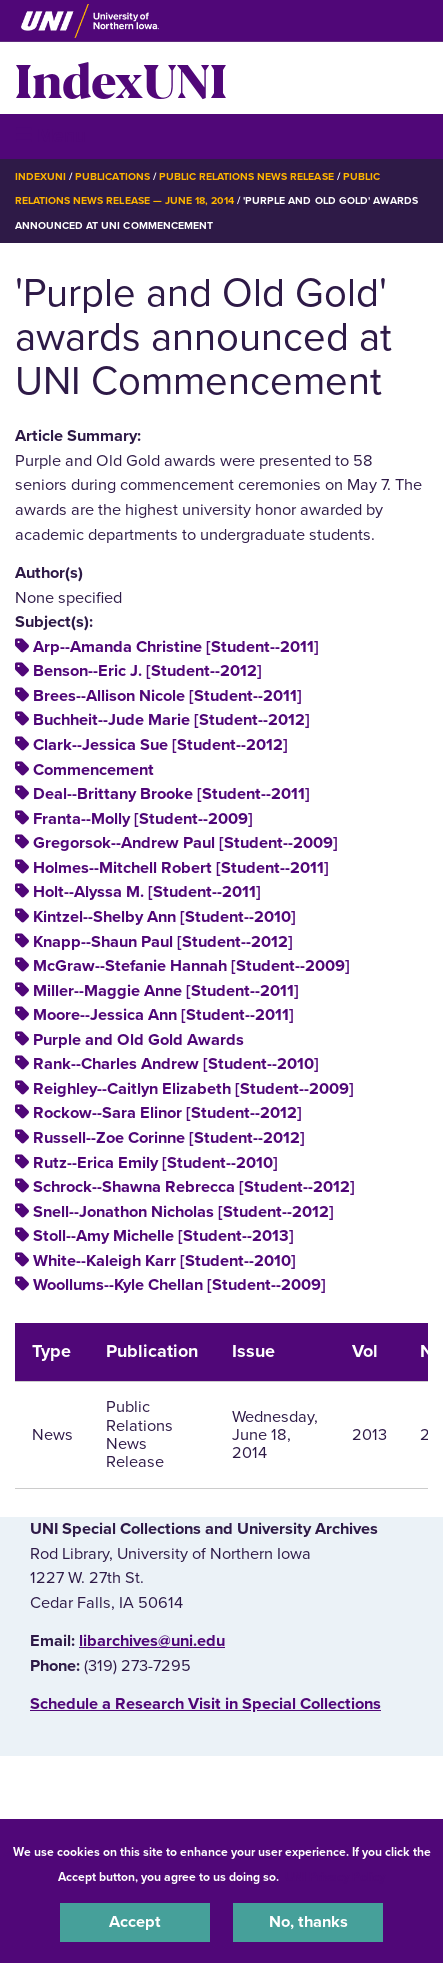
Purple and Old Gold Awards (138, 1040)
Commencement (93, 770)
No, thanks (308, 1922)
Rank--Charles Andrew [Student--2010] (176, 1064)
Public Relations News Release (246, 176)
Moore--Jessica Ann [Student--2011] (163, 1015)
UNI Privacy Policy (335, 1877)
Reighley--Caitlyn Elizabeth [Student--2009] (193, 1089)
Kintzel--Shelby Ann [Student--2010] (164, 917)
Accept (135, 1922)
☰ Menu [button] (50, 135)
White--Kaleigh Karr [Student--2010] (164, 1261)
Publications (112, 176)
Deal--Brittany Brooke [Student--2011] (171, 794)
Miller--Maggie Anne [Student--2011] (166, 991)
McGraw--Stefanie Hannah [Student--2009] (191, 966)
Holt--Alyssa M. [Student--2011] (147, 892)
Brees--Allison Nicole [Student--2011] (167, 696)
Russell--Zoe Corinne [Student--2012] (169, 1138)
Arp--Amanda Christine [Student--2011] (176, 647)
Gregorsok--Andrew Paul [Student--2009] (185, 843)
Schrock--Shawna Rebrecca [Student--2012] (194, 1187)
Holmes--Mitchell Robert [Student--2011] (181, 868)
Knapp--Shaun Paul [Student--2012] (163, 942)
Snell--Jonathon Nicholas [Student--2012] (183, 1212)
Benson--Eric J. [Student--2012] (147, 671)
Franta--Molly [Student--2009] (143, 819)
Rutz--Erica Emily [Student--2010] (155, 1163)
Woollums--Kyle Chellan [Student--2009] (179, 1285)
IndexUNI (121, 78)
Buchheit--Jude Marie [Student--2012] (171, 720)
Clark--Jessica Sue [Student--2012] (160, 745)
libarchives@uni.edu (152, 1641)
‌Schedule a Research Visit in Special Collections (205, 1704)
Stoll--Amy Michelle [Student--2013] (163, 1236)
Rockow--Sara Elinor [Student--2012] (167, 1113)
